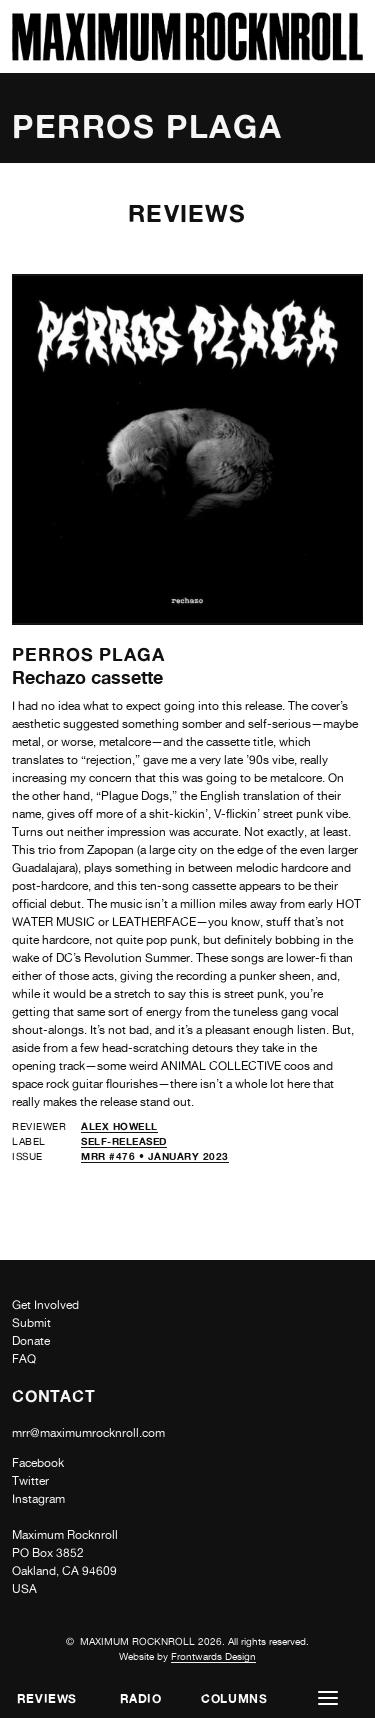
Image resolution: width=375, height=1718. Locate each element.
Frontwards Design (213, 1656)
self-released (124, 1141)
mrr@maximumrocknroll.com (88, 1433)
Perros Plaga (88, 654)
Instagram (38, 1499)
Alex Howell (119, 1126)
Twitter (30, 1481)
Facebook (38, 1463)
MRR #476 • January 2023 (155, 1156)
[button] (328, 1698)
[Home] (187, 55)
